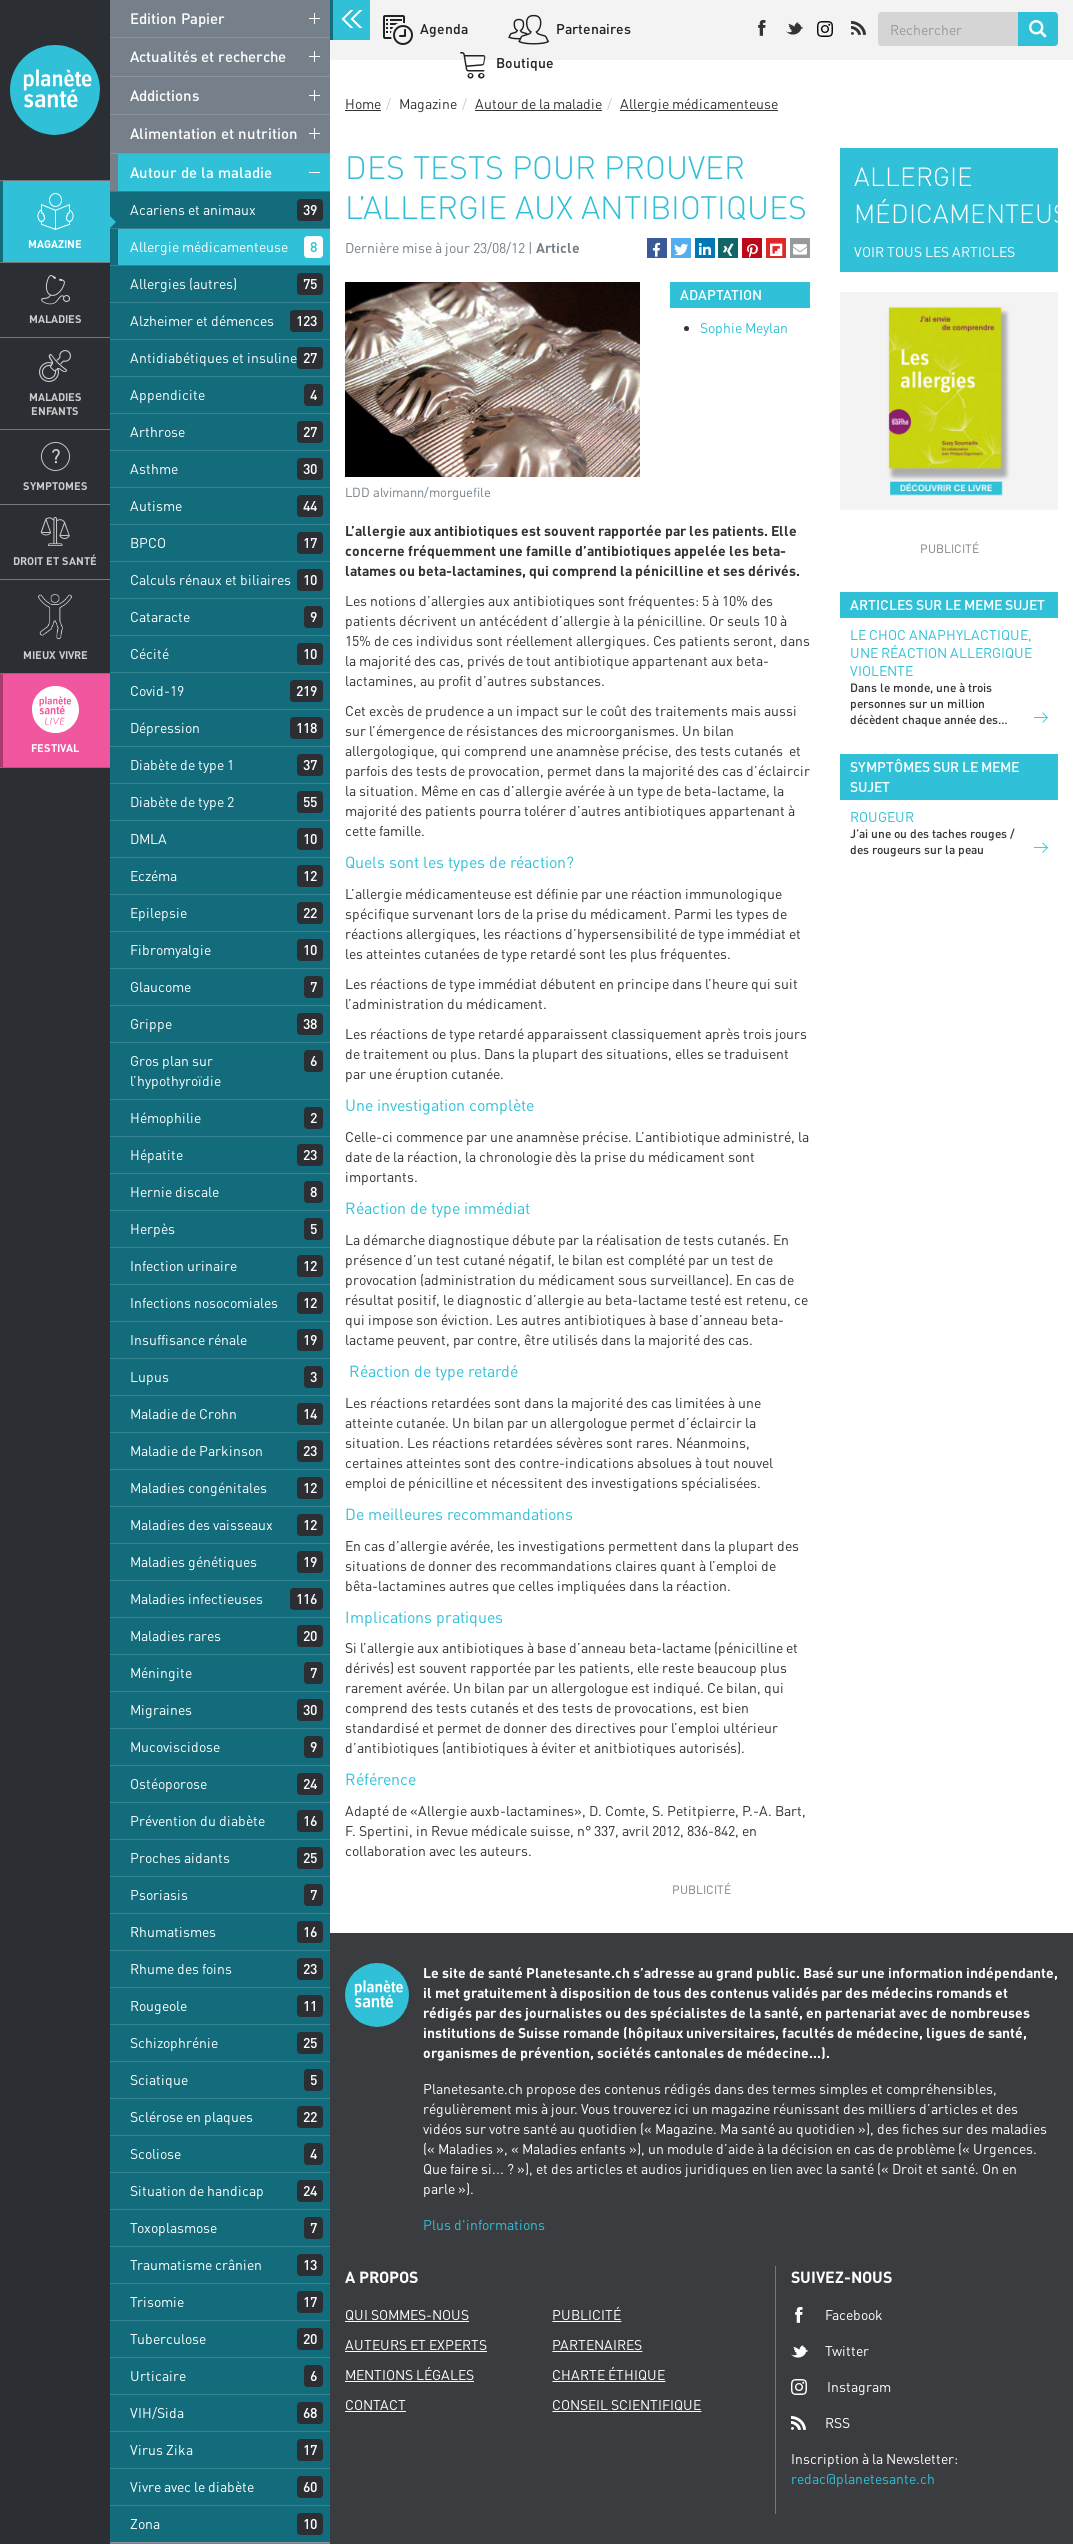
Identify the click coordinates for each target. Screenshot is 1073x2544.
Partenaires (592, 28)
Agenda (442, 28)
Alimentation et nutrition (214, 133)
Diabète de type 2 (182, 801)
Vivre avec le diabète (192, 2486)
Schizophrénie (174, 2042)
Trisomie (157, 2301)
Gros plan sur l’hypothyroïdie (175, 1070)
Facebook (837, 2315)
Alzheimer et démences (202, 320)
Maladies (55, 318)
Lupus (149, 1376)
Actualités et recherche (208, 56)
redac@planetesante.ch (863, 2478)
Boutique (523, 62)
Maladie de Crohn (183, 1413)
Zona (145, 2523)
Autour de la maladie (201, 172)
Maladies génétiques (193, 1561)
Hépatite (156, 1154)
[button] (657, 248)
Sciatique (159, 2079)
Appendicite (167, 394)
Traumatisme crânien (196, 2264)
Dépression (165, 727)
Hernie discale (174, 1191)
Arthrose (157, 431)
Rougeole (158, 2005)
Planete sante (55, 90)
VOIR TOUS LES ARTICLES (934, 251)
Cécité (149, 653)
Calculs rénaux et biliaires (210, 579)
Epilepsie (158, 912)
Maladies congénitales (198, 1487)
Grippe (151, 1023)
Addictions (164, 95)
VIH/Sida (157, 2412)
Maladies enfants (55, 403)
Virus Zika (161, 2449)
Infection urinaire (183, 1265)
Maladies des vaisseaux (201, 1524)
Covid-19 (157, 690)
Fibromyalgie (170, 949)
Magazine (55, 243)
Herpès (152, 1228)
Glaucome (160, 986)
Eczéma (153, 875)
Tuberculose (168, 2338)
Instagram (841, 2386)
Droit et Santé (55, 560)
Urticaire (158, 2375)
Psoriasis (159, 1894)
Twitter (830, 2351)
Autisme (156, 505)
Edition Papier (177, 18)
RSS (820, 2423)
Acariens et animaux (193, 209)
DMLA (148, 838)
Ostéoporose (168, 1783)
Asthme (154, 468)
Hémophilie (165, 1117)
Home (363, 103)
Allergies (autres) (183, 283)
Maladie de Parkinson (196, 1450)
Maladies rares (175, 1635)
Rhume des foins (181, 1968)
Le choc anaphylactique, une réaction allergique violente (941, 652)
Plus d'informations (484, 2224)
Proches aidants (180, 1857)
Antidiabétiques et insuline (213, 357)
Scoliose (155, 2153)
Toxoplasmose (173, 2227)
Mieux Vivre (55, 654)
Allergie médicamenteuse (209, 246)
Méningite (161, 1672)
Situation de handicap (197, 2190)
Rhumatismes (173, 1931)
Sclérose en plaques (191, 2116)
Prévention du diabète (197, 1820)
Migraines (161, 1709)
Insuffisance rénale (188, 1339)
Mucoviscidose (175, 1746)
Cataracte (160, 616)
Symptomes (55, 485)
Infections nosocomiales (204, 1302)
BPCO (148, 542)
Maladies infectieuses (196, 1598)
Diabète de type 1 (182, 764)
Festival (55, 747)
